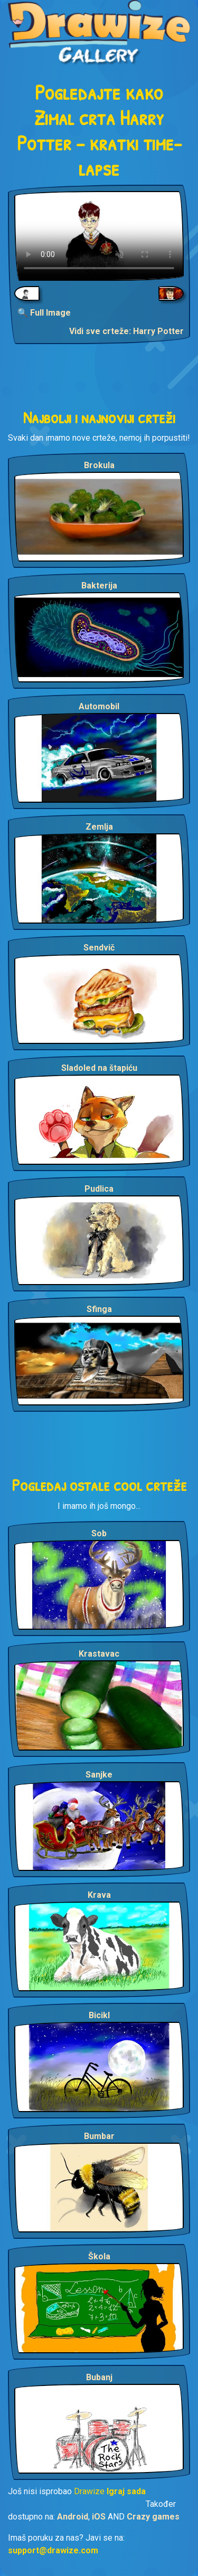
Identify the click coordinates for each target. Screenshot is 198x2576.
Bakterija (99, 586)
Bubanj (99, 2377)
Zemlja (99, 827)
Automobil (99, 706)
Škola (99, 2256)
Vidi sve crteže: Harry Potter (126, 331)
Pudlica (99, 1189)
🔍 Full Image (44, 313)
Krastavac (99, 1654)
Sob (99, 1533)
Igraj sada (126, 2491)
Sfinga (99, 1309)
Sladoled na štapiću (99, 1068)
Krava (99, 1895)
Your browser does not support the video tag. (99, 236)
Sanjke (99, 1775)
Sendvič (99, 948)
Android (72, 2517)
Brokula (99, 465)
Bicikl (99, 2015)
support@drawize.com (53, 2550)
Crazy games (153, 2517)
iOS (99, 2517)
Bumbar (99, 2136)
